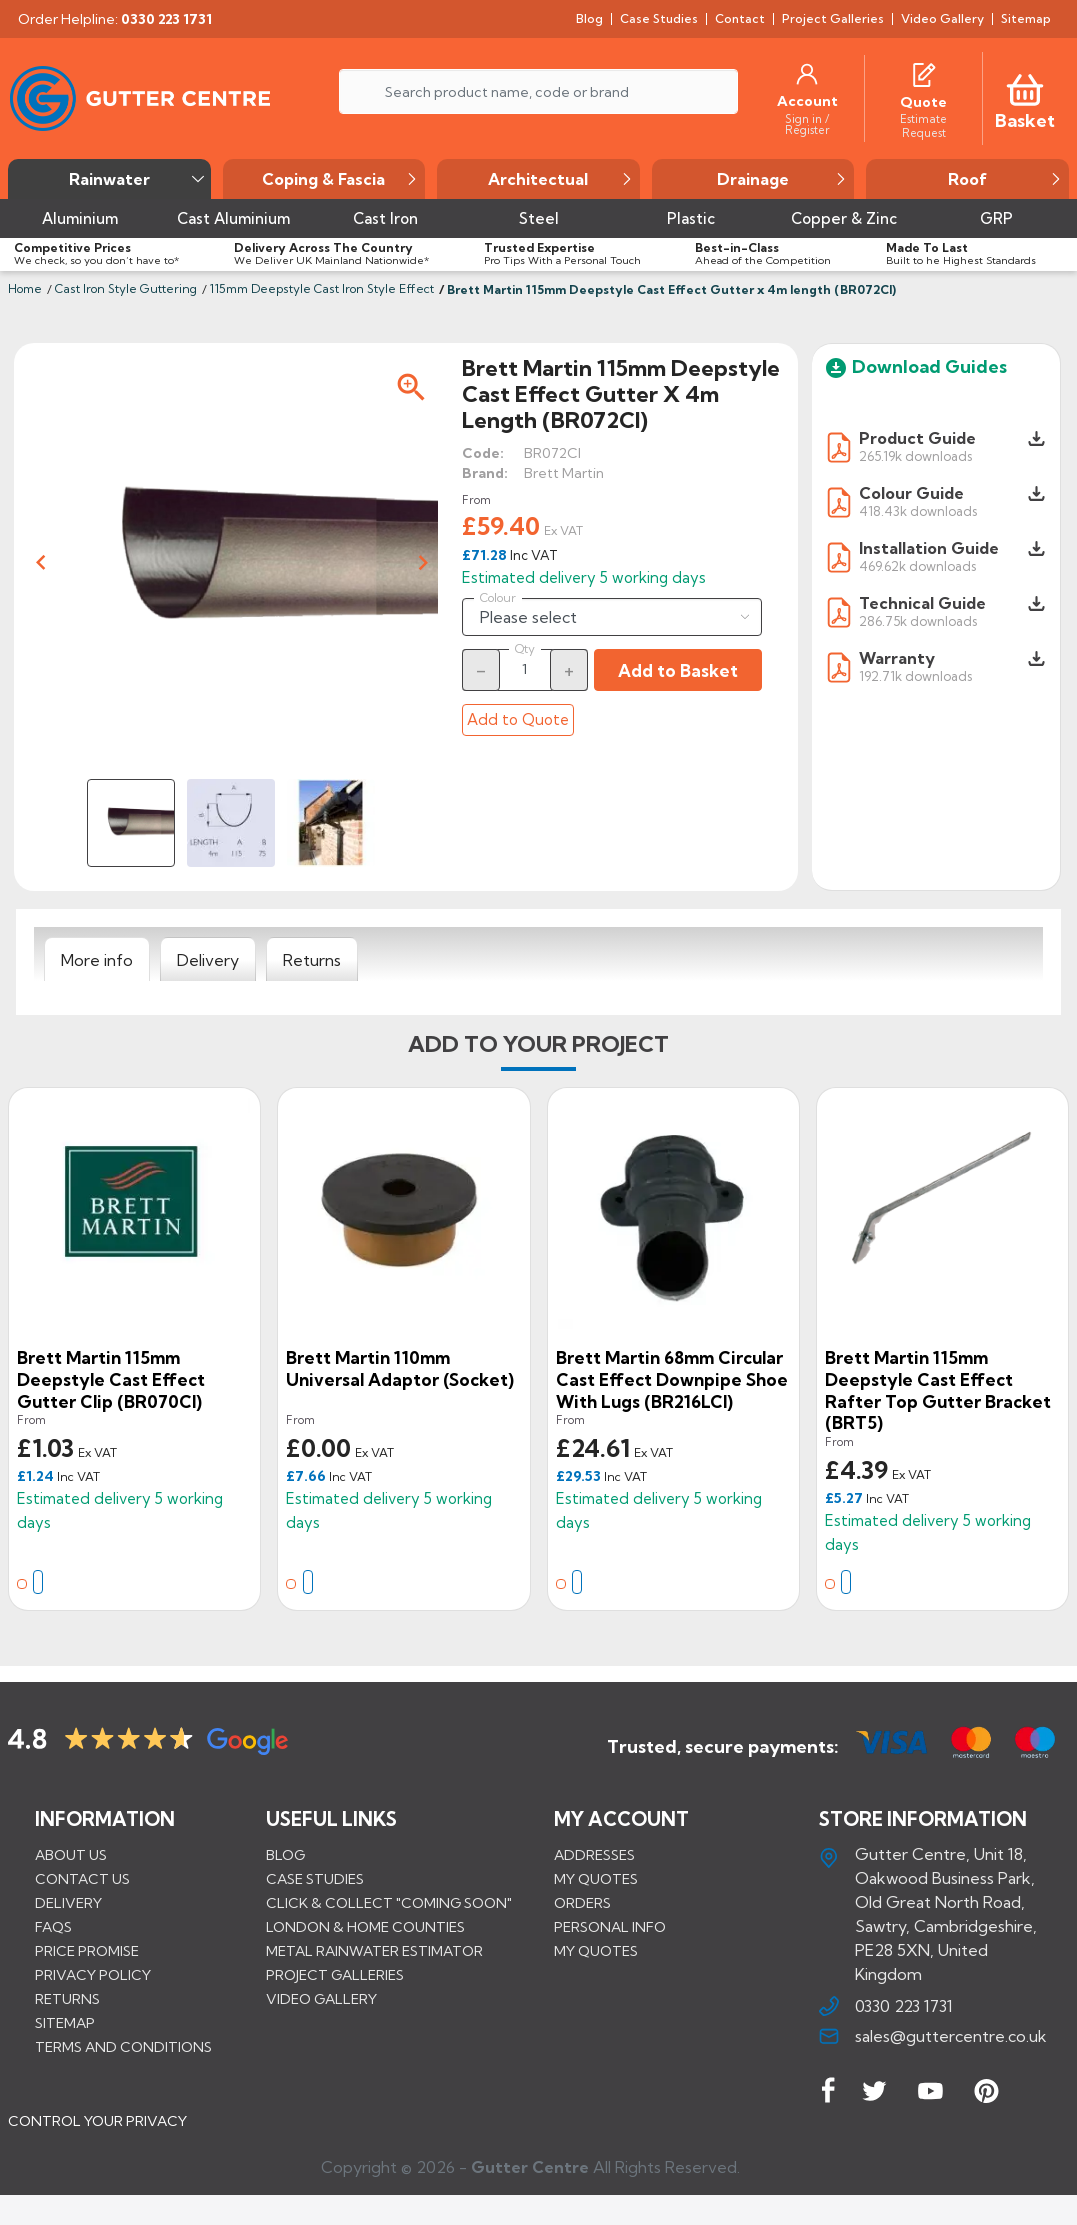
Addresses (594, 1855)
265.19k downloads (915, 455)
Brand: (485, 473)
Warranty (897, 658)
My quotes (596, 1879)
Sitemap (65, 2023)
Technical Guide (922, 603)
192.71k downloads (915, 675)
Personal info (610, 1927)
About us (71, 1855)
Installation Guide (929, 548)
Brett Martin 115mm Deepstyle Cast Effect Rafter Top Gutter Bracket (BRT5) (938, 1390)
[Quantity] (525, 669)
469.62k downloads (917, 565)
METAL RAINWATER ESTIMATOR (374, 1951)
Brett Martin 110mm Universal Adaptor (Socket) (400, 1368)
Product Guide (917, 438)
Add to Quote (518, 719)
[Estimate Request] (923, 125)
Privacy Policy (93, 1975)
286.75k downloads (918, 620)
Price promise (87, 1951)
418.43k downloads (918, 510)
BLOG (285, 1855)
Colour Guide (911, 493)
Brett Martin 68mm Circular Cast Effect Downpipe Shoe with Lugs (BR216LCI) (672, 1379)
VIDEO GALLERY (321, 1999)
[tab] (97, 960)
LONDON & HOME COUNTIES (365, 1927)
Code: (483, 453)
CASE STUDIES (315, 1879)
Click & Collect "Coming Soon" (389, 1903)
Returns (67, 1999)
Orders (582, 1903)
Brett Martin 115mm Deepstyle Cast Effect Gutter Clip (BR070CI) (111, 1379)
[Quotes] (924, 73)
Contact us (82, 1879)
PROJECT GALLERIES (335, 1975)
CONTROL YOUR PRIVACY (97, 2136)
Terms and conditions (123, 2047)
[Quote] (923, 102)
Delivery (68, 1903)
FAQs (53, 1927)
